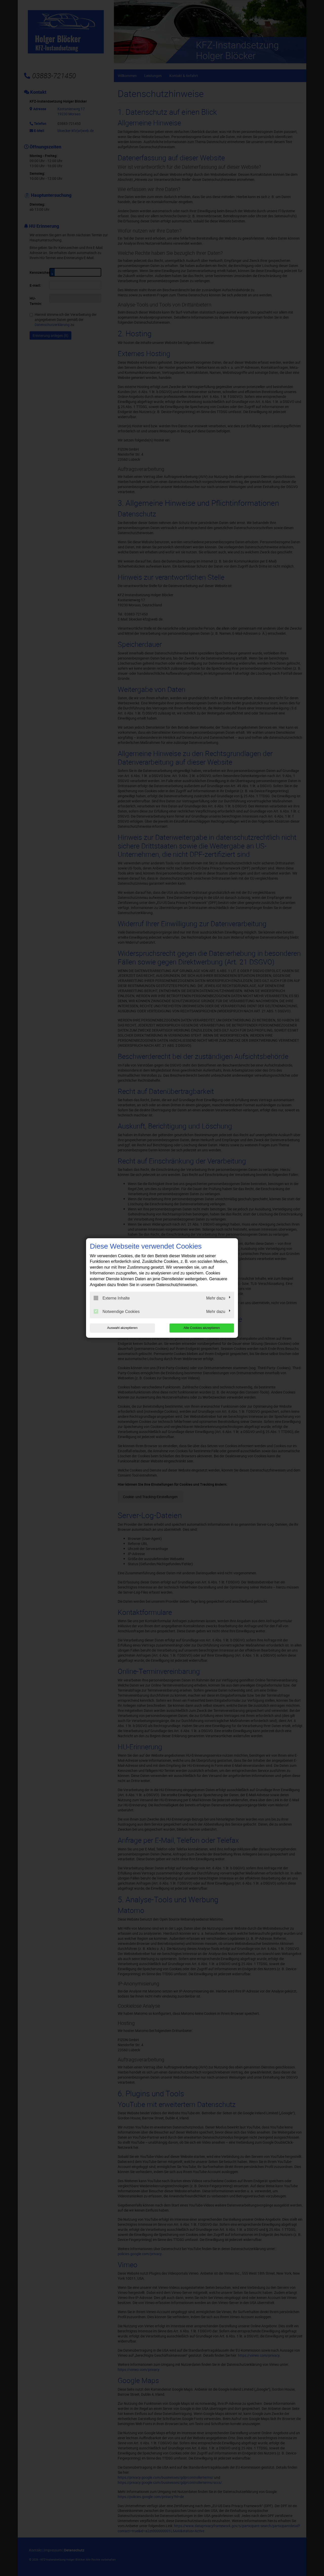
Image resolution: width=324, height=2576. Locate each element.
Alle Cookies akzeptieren (202, 1328)
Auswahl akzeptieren (122, 1328)
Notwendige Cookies (117, 1311)
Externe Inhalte (112, 1298)
